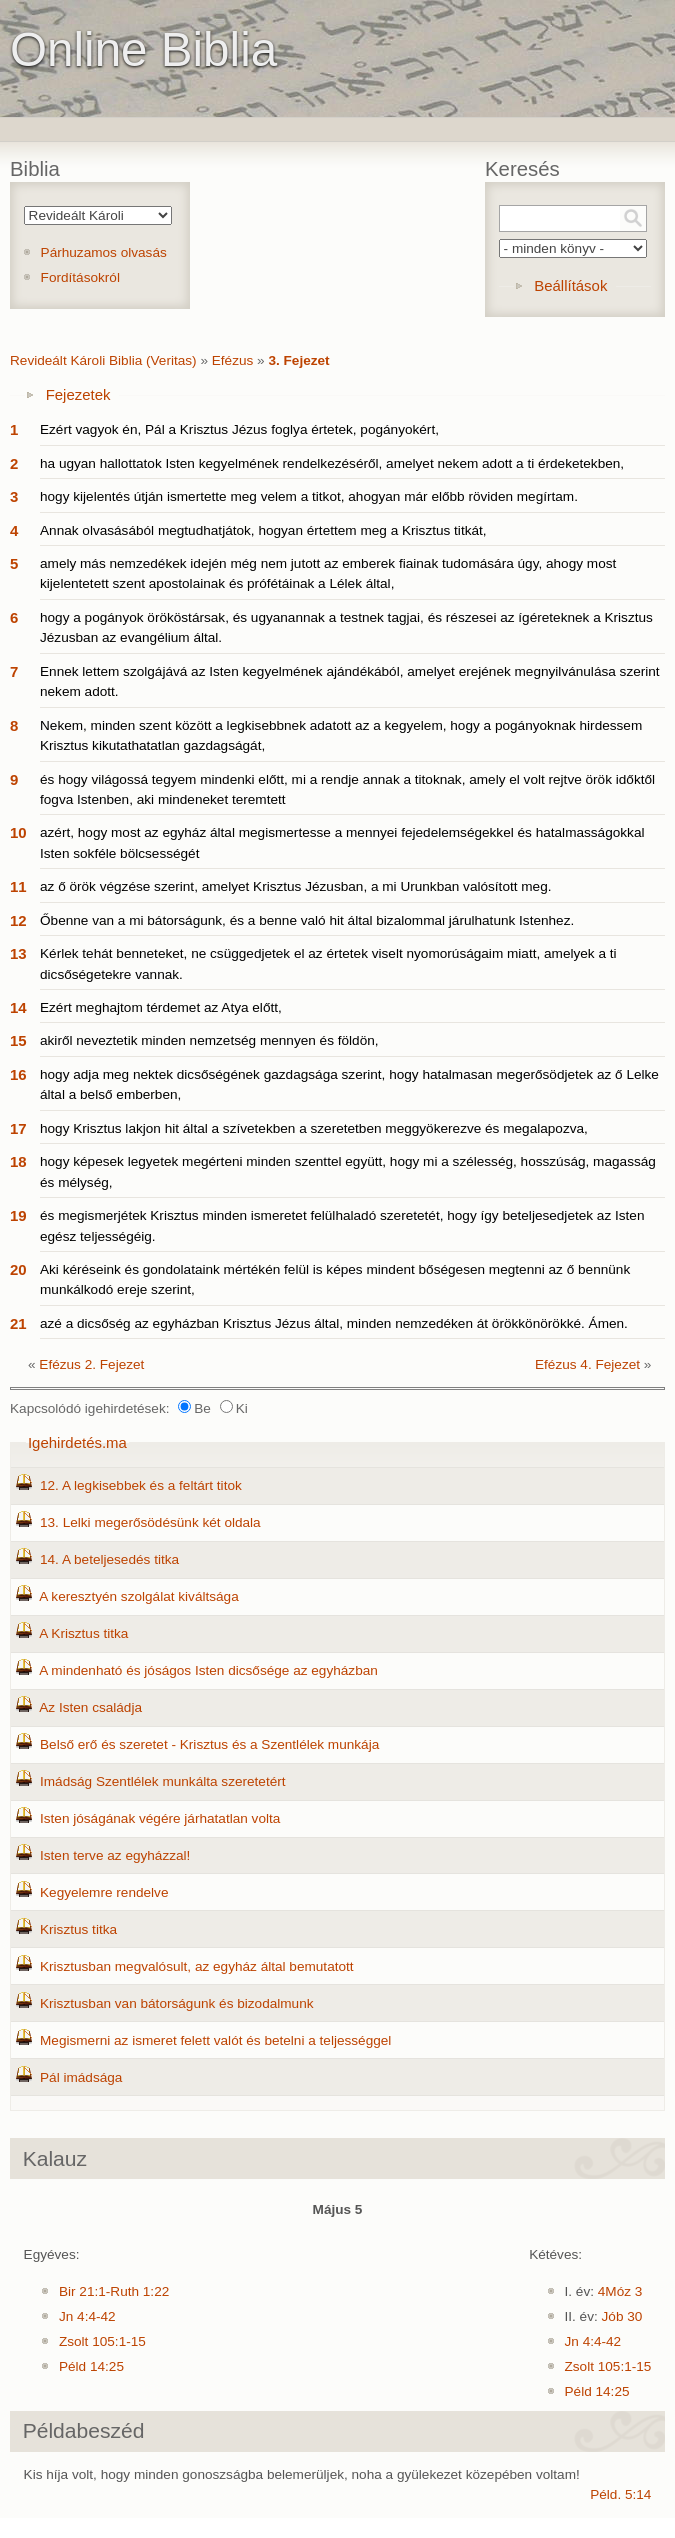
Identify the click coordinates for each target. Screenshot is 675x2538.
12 (18, 920)
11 (18, 886)
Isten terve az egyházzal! (115, 1855)
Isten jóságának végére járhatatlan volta (160, 1818)
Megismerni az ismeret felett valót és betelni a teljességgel (215, 2040)
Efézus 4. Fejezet (587, 1364)
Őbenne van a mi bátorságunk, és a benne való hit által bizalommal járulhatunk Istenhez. (307, 920)
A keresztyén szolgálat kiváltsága (138, 1596)
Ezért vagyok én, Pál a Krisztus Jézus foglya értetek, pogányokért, (239, 429)
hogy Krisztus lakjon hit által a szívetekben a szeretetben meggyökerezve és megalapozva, (314, 1128)
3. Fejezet (298, 360)
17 (18, 1128)
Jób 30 (622, 2316)
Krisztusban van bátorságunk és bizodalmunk (177, 2003)
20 (18, 1269)
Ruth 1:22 (139, 2291)
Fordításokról (80, 277)
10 (18, 832)
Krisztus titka (78, 1929)
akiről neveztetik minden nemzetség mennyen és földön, (209, 1040)
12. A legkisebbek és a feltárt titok (141, 1485)
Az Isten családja (90, 1707)
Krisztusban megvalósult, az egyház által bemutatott (197, 1966)
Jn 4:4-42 (87, 2316)
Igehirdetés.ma (77, 1442)
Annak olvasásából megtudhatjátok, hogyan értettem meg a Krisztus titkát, (263, 530)
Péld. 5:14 (620, 2494)
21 (18, 1323)
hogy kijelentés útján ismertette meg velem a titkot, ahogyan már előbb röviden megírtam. (309, 496)
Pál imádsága (81, 2077)
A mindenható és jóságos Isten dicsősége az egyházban (208, 1670)
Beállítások (570, 285)
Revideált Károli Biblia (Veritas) (103, 360)
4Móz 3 (620, 2291)
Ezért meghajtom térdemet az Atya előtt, (161, 1007)
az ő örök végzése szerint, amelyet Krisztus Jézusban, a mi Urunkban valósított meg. (296, 886)
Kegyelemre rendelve (104, 1892)
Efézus (233, 360)
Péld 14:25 (91, 2366)
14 (18, 1007)
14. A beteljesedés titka (109, 1559)
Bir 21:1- (84, 2291)
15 (18, 1040)
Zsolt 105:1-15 (102, 2341)
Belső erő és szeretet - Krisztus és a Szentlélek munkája (209, 1744)
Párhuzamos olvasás (104, 252)
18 (18, 1161)
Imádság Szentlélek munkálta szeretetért (163, 1781)
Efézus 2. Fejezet (91, 1364)
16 (18, 1074)
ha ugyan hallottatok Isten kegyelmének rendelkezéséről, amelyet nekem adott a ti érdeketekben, (332, 463)
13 (18, 953)
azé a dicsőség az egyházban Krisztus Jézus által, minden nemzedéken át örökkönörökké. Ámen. (334, 1323)
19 (18, 1215)
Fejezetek (78, 394)
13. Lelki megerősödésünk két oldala (150, 1522)
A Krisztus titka (83, 1633)
